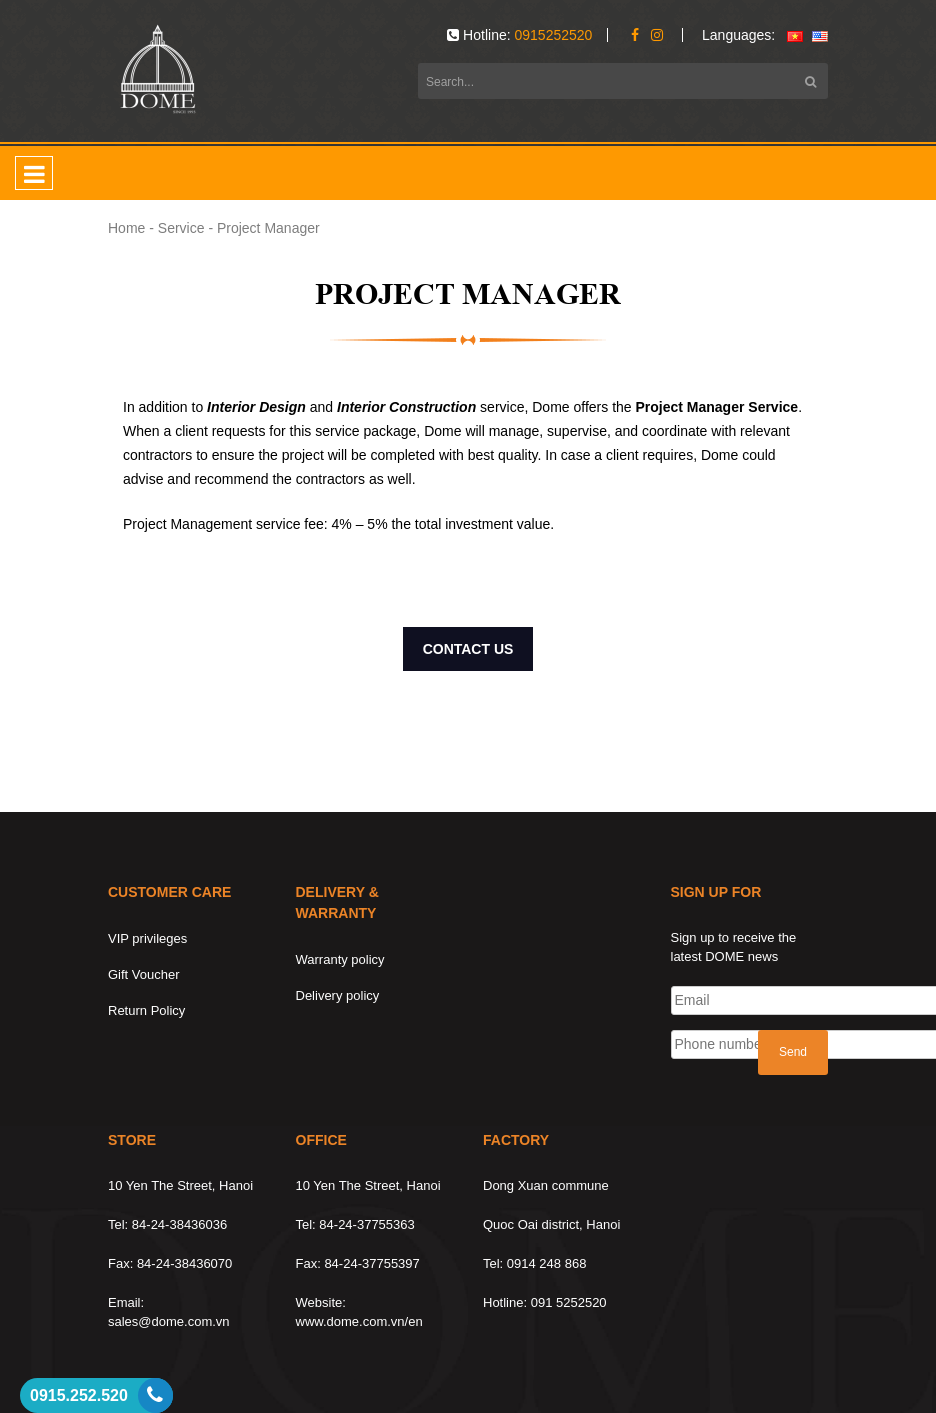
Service (181, 228)
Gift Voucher (144, 974)
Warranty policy (340, 959)
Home (126, 228)
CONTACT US (468, 649)
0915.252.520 (79, 1395)
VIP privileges (147, 938)
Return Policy (146, 1010)
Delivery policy (338, 995)
